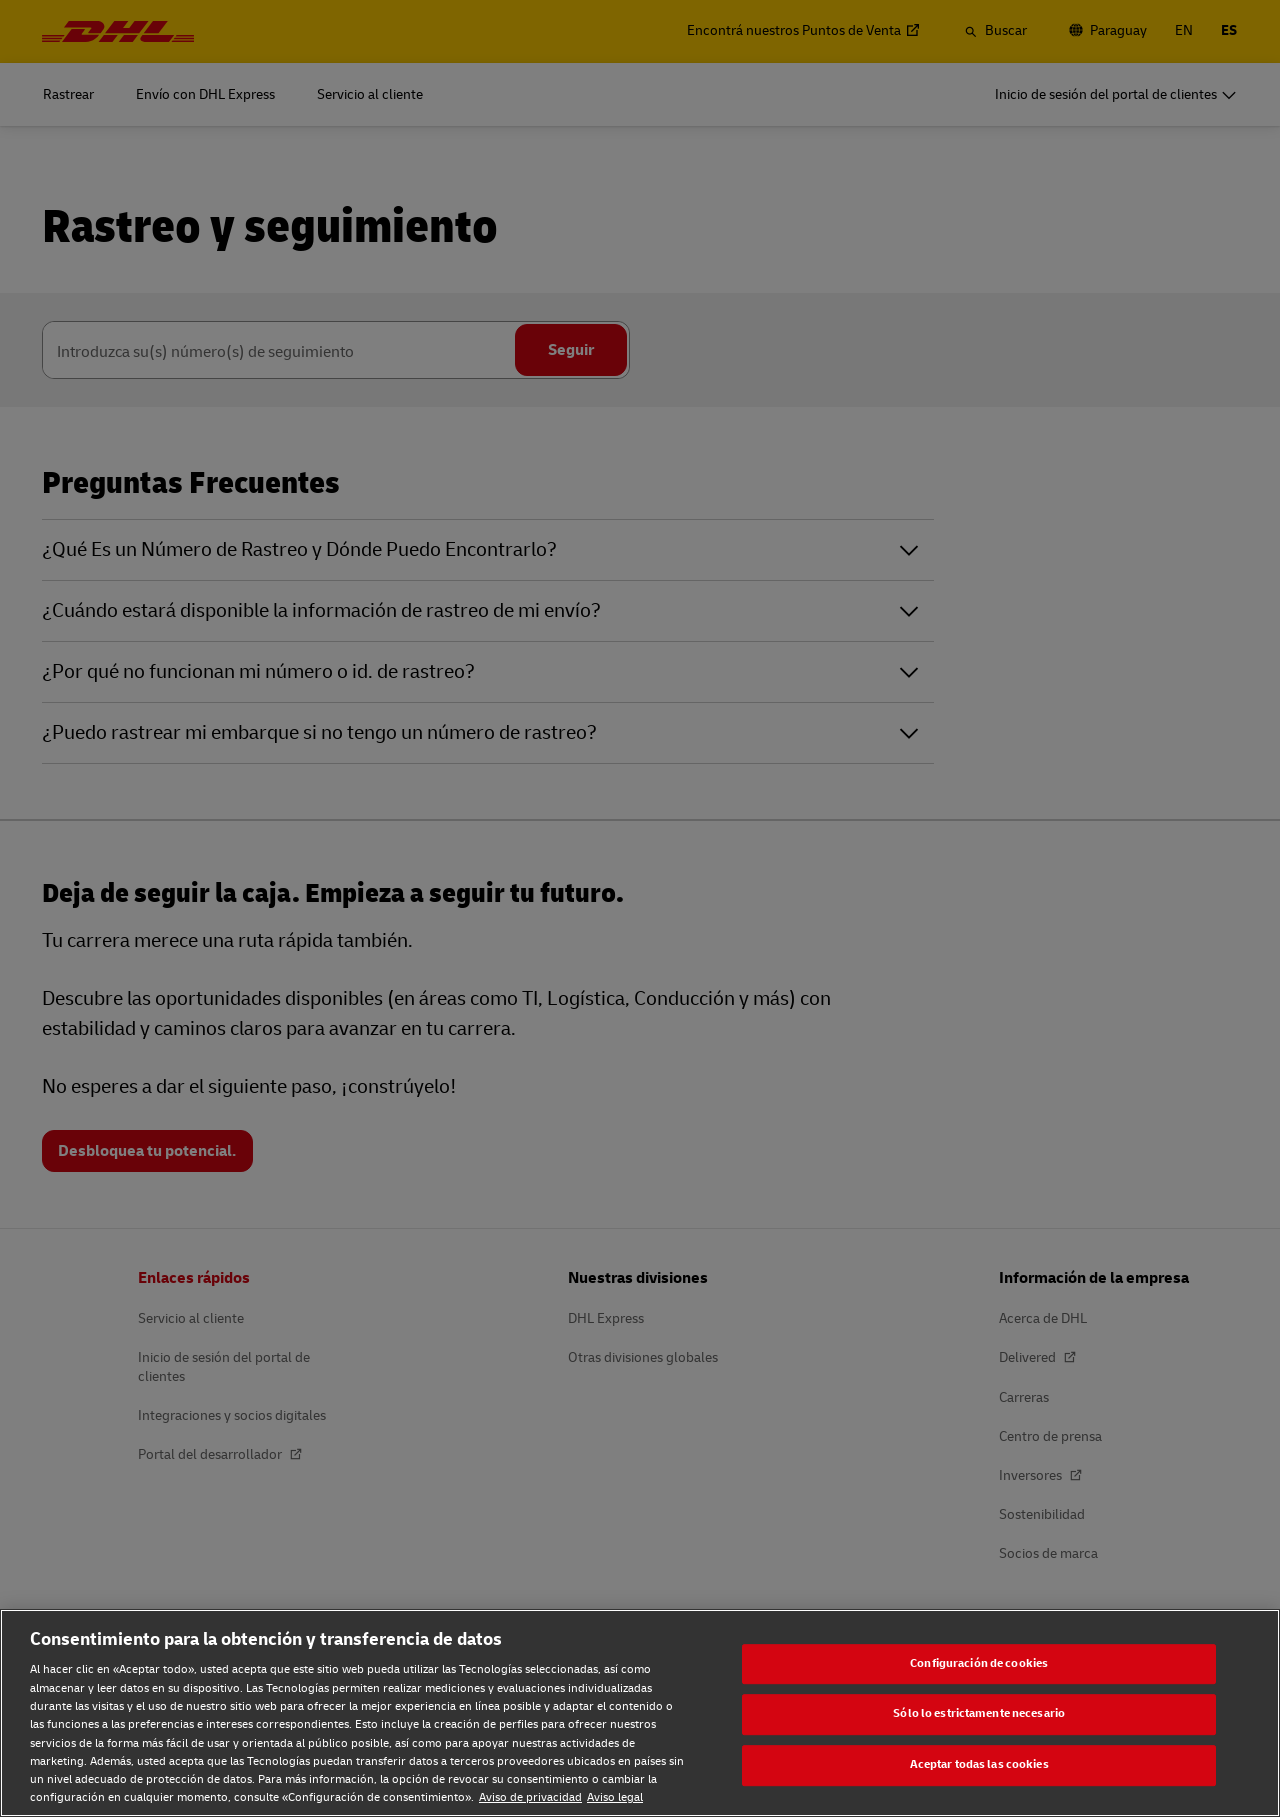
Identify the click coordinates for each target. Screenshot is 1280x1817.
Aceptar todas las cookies (979, 1764)
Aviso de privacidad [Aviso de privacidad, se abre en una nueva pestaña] (530, 1797)
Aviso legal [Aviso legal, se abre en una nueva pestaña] (615, 1797)
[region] (640, 1713)
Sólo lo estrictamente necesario (979, 1714)
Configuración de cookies (979, 1663)
